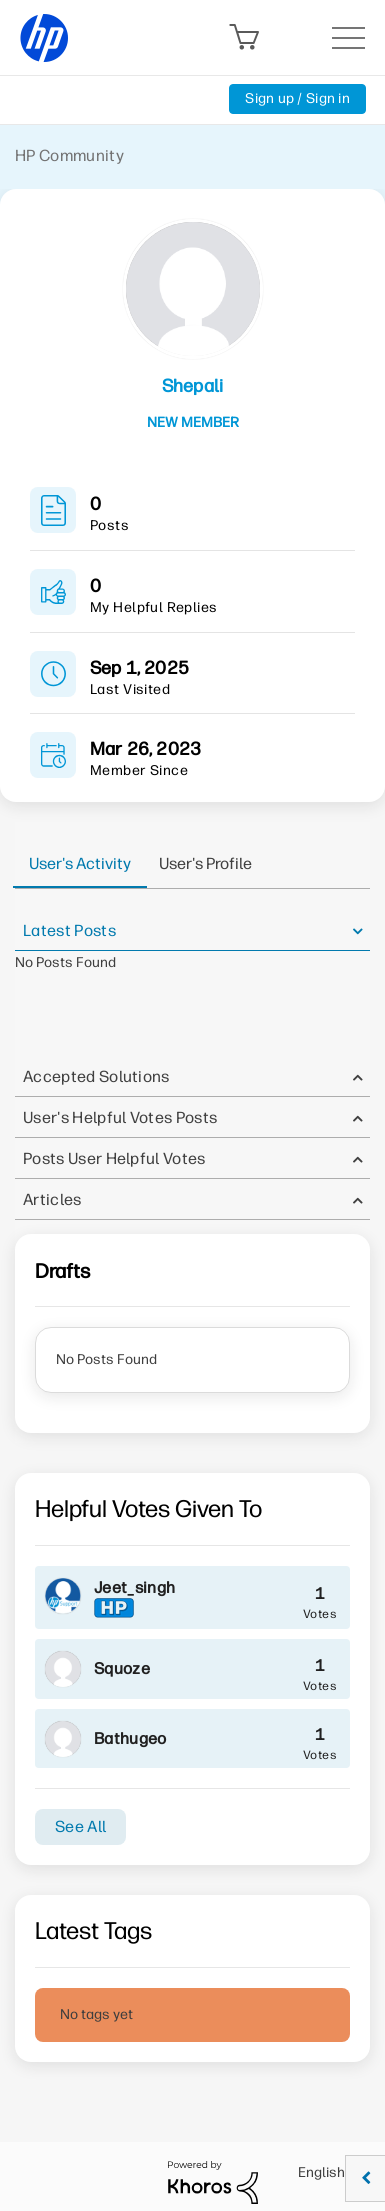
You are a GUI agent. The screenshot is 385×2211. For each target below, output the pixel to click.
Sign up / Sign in (297, 98)
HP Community (69, 155)
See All (80, 1826)
